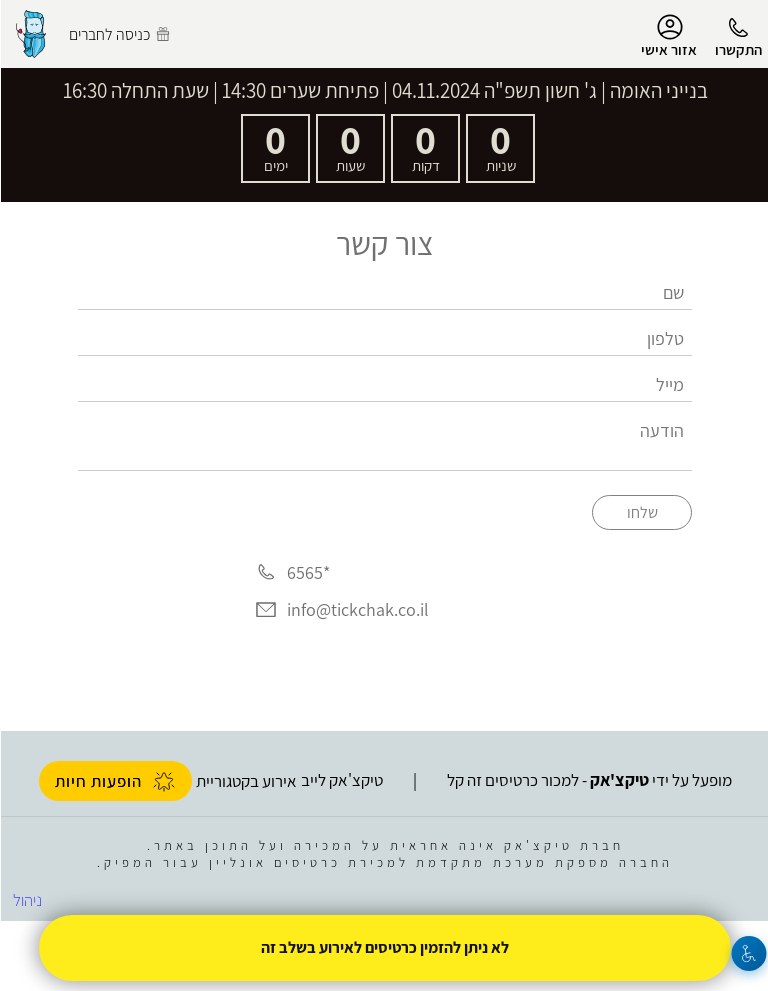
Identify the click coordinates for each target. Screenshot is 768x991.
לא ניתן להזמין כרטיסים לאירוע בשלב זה (384, 947)
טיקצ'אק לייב (341, 780)
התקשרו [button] (737, 49)
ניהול (26, 900)
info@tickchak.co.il (357, 610)
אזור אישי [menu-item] (668, 36)
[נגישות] (748, 953)
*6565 (307, 572)
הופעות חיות (114, 781)
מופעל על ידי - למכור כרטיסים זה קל (588, 780)
